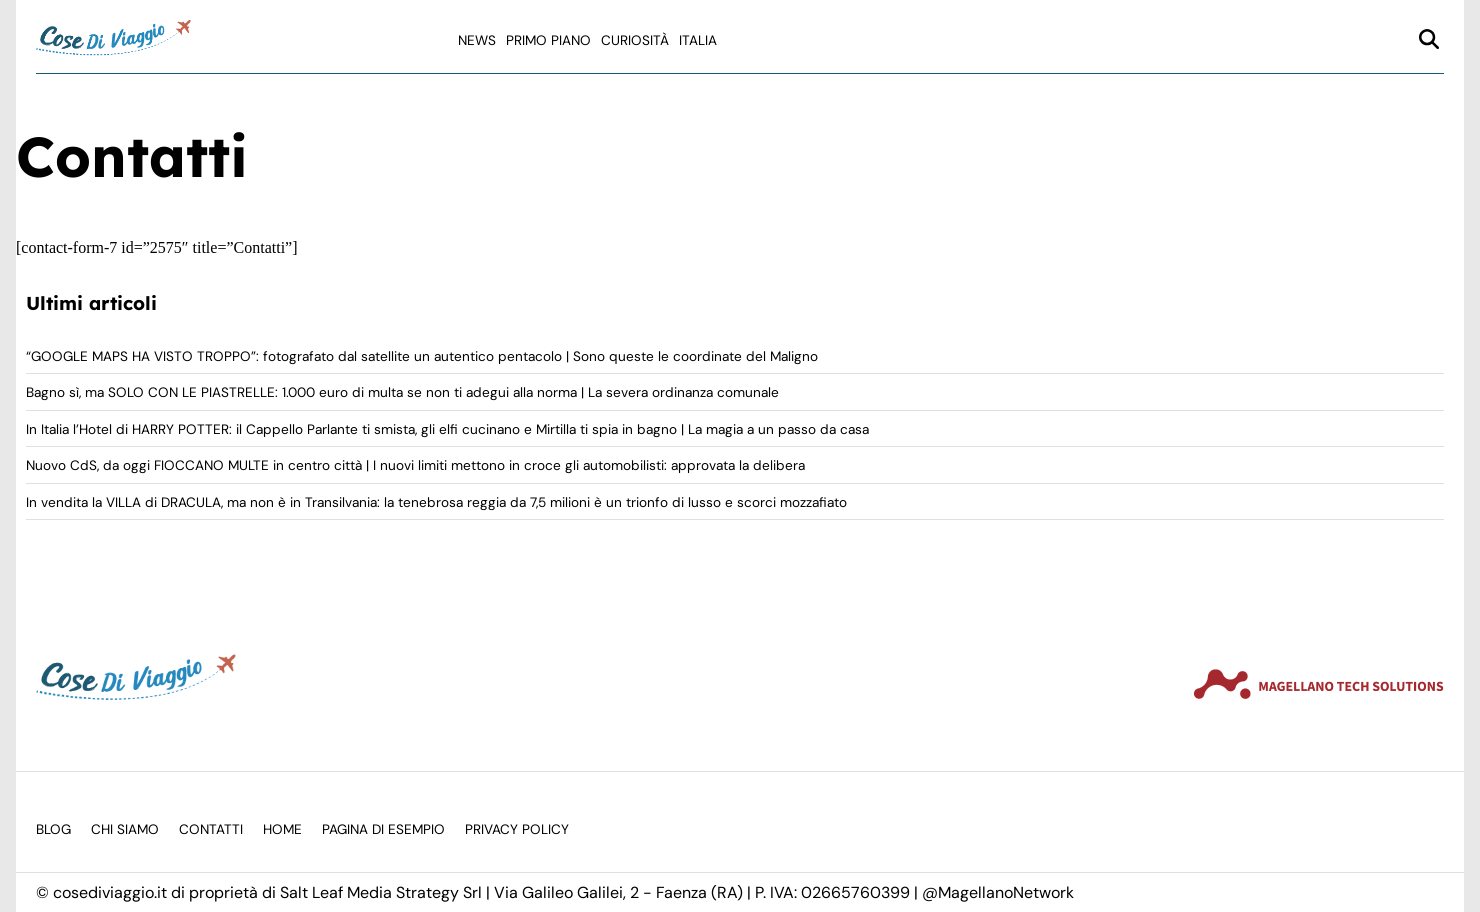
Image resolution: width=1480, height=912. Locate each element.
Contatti (211, 829)
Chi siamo (125, 829)
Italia (698, 40)
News (477, 40)
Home (282, 829)
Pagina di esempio (383, 829)
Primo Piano (548, 40)
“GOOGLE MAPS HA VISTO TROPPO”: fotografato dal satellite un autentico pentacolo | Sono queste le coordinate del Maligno (422, 356)
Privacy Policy (517, 829)
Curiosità (635, 40)
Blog (53, 829)
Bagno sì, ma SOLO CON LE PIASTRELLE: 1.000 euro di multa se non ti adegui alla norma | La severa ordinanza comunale (402, 392)
